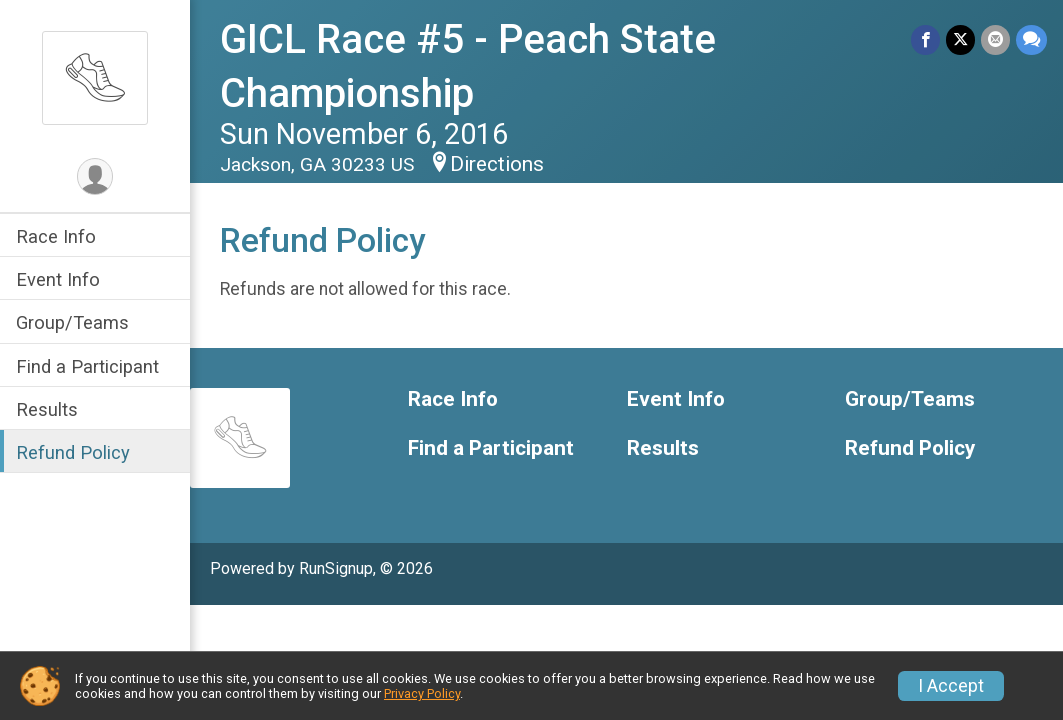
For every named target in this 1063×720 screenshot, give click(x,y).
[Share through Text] (1031, 39)
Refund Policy (73, 452)
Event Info (58, 279)
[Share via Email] (995, 39)
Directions (497, 164)
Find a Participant (87, 366)
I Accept (951, 686)
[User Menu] (95, 176)
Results (47, 409)
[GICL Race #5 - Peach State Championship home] (95, 77)
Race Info (56, 236)
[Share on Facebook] (925, 39)
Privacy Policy (422, 693)
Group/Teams (72, 322)
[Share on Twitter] (960, 39)
